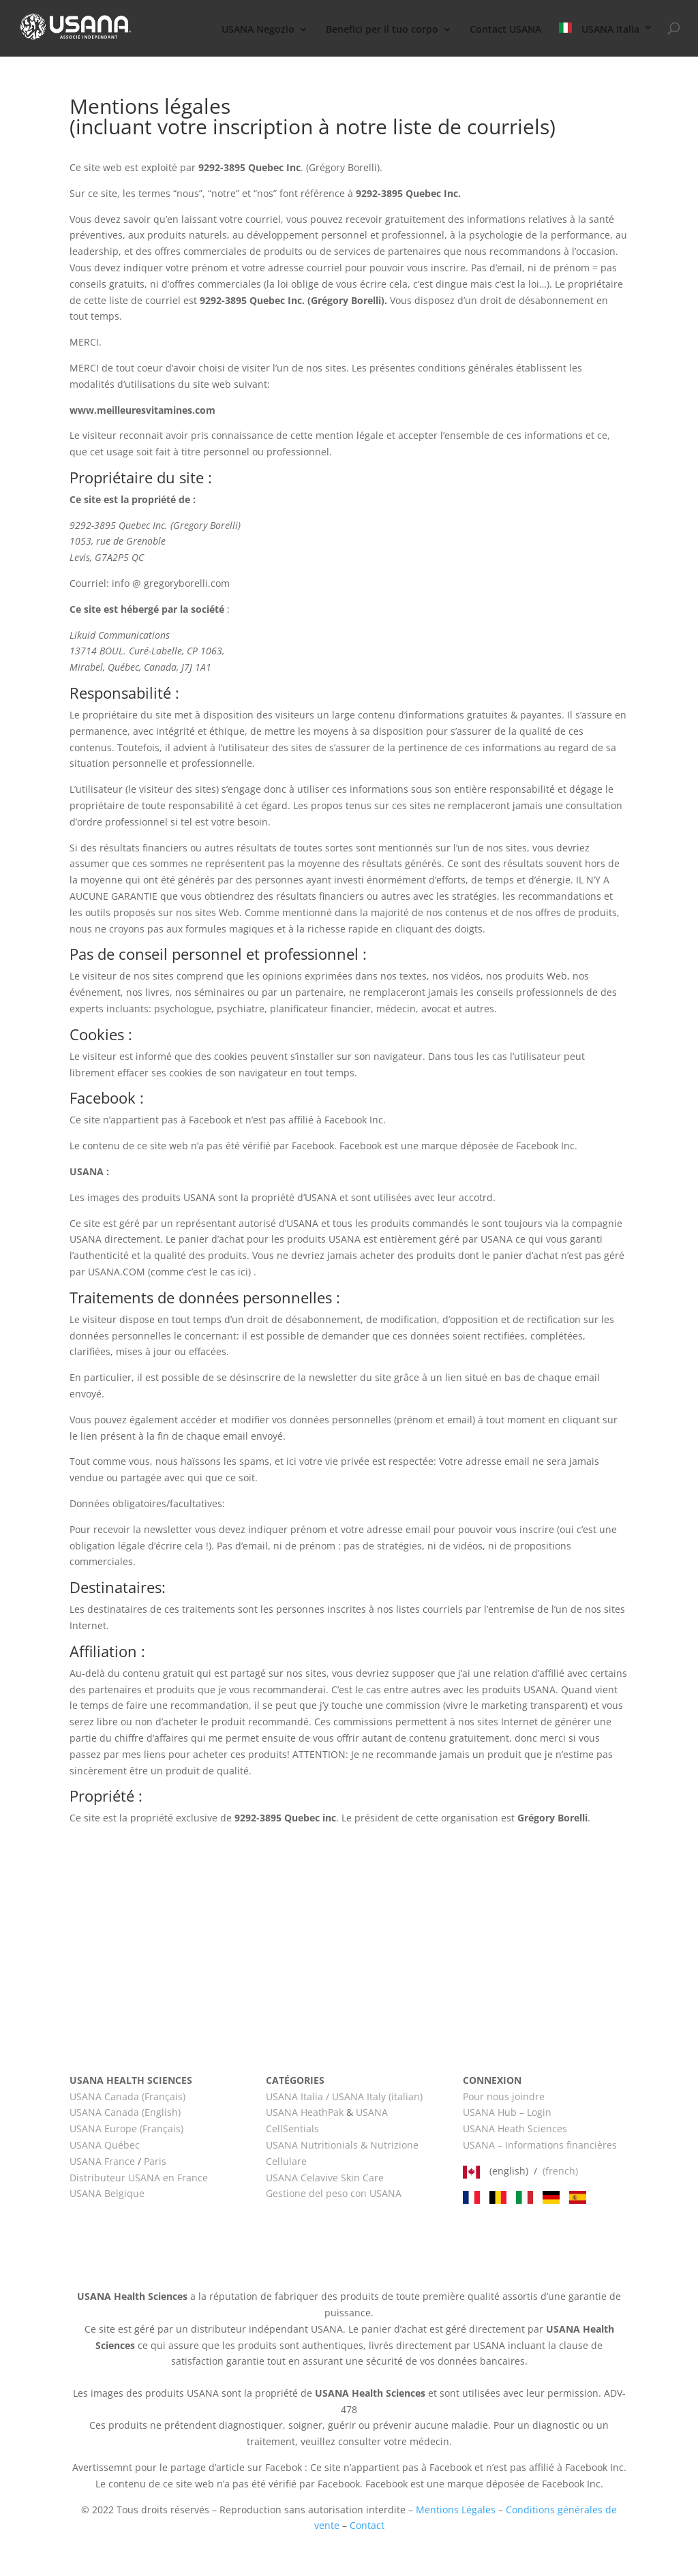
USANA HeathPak (305, 2112)
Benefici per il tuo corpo (382, 30)
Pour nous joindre (504, 2096)
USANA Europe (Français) (126, 2128)
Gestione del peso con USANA (333, 2193)
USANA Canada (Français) (127, 2096)
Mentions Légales (456, 2509)
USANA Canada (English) (125, 2112)
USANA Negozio (258, 30)
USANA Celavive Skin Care (325, 2177)
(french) (560, 2170)
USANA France (102, 2161)
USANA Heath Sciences (515, 2128)
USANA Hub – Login (507, 2112)
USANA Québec (105, 2144)
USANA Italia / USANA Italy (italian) (344, 2096)
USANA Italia (599, 28)
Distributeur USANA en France (139, 2177)
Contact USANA (505, 30)
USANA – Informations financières (540, 2144)
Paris (155, 2161)
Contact (367, 2525)
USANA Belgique (107, 2193)
